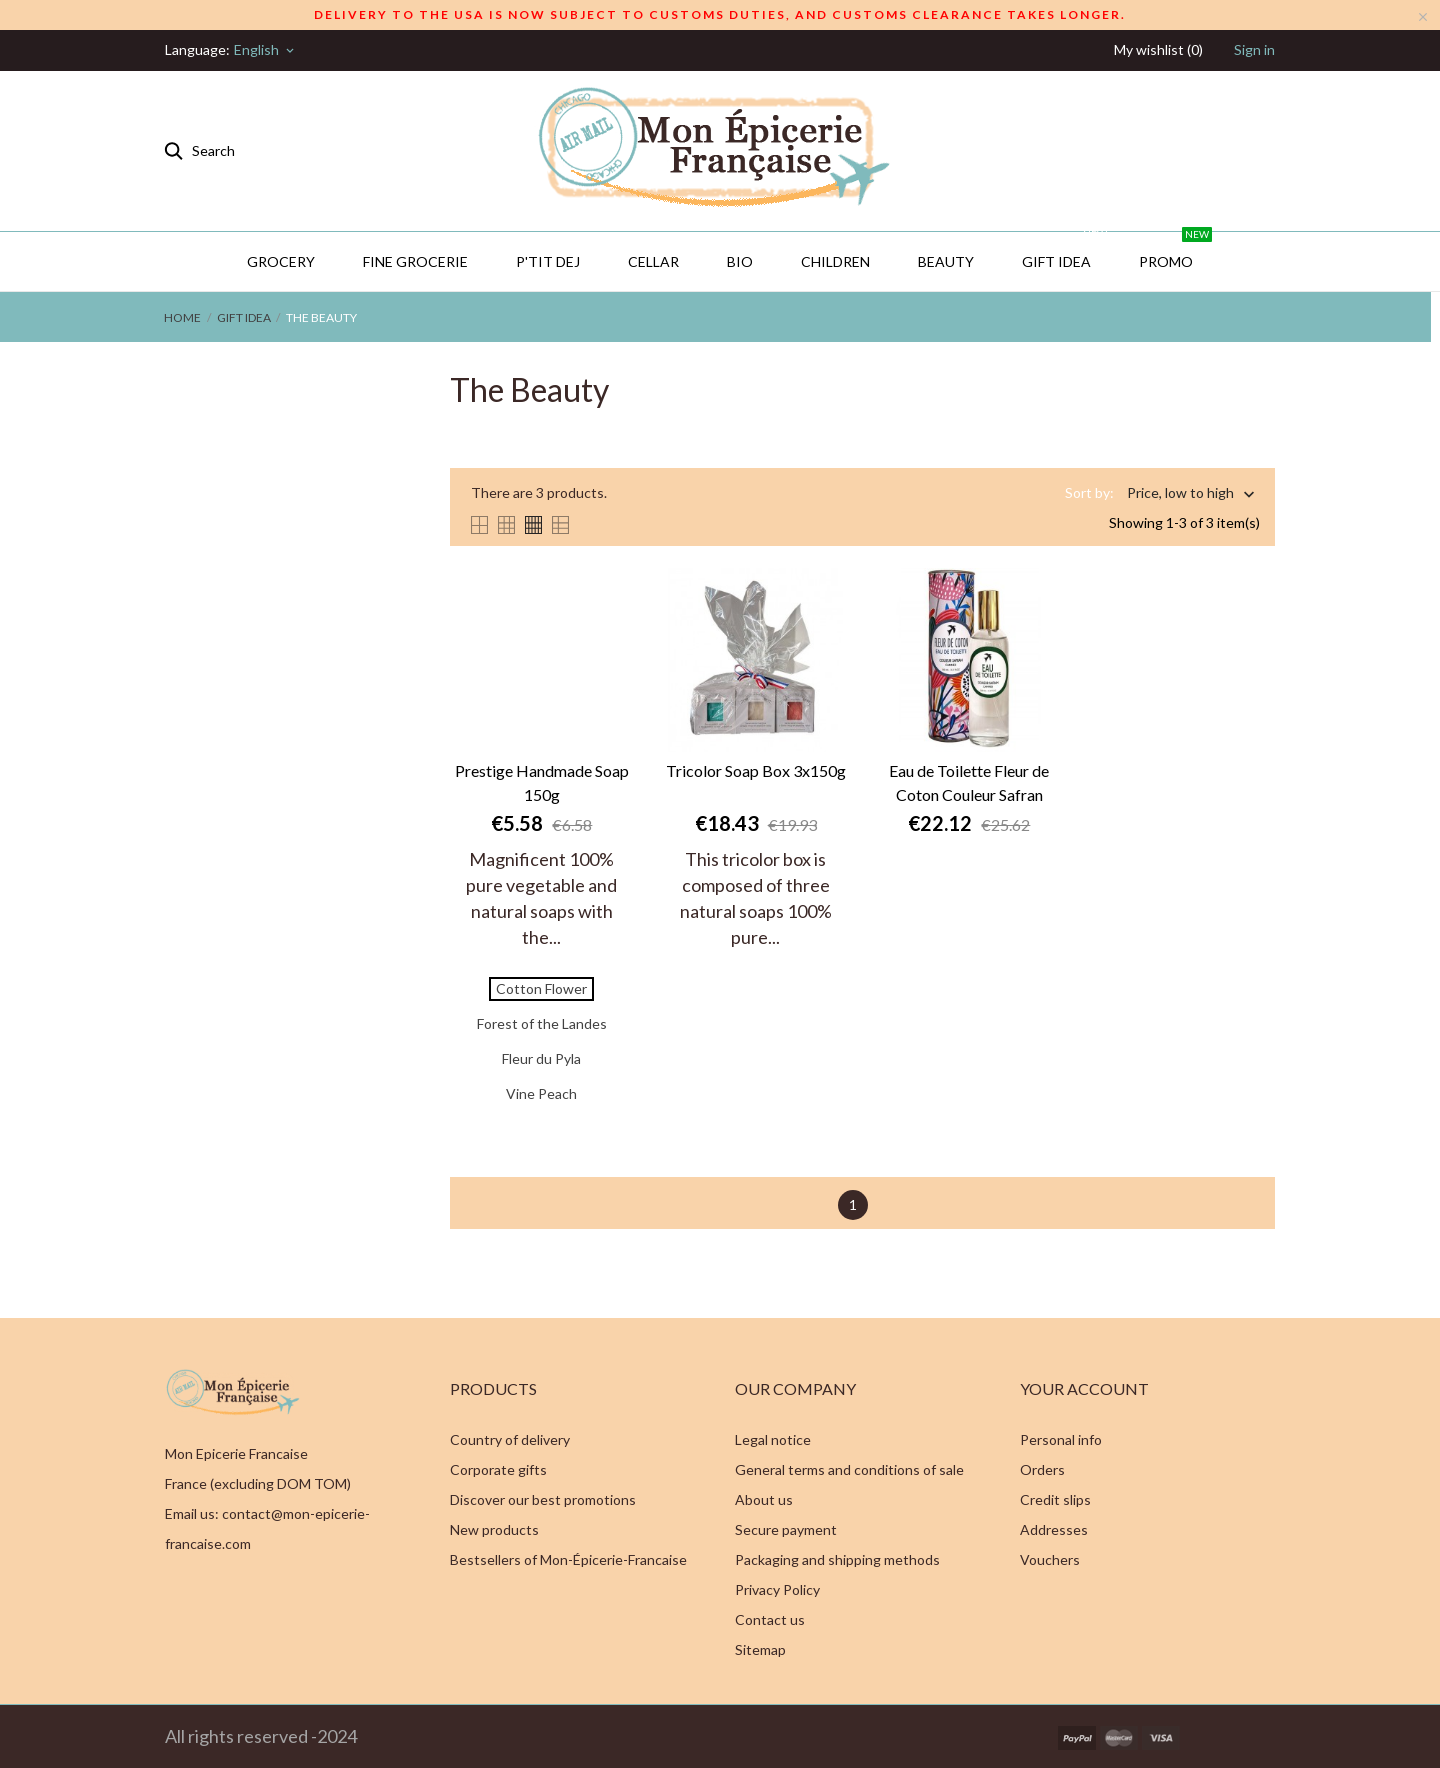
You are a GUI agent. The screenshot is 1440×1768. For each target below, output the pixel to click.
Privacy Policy (777, 1589)
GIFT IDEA (1066, 251)
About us (764, 1499)
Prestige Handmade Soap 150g (542, 782)
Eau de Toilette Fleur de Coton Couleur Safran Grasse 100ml (969, 784)
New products (494, 1529)
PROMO (1175, 251)
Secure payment (786, 1529)
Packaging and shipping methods (837, 1559)
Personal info (1061, 1439)
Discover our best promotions (543, 1499)
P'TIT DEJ (548, 261)
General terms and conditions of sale (849, 1469)
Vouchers (1050, 1559)
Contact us (770, 1619)
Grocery (281, 261)
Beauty (946, 261)
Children (835, 261)
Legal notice (773, 1439)
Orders (1042, 1469)
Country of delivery (510, 1439)
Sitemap (760, 1649)
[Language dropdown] (265, 50)
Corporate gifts (498, 1469)
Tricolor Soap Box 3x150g (756, 770)
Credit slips (1055, 1499)
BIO (740, 261)
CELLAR (653, 261)
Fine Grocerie (415, 261)
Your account (1084, 1388)
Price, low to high (1180, 494)
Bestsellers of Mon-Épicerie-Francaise (568, 1559)
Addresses (1054, 1529)
